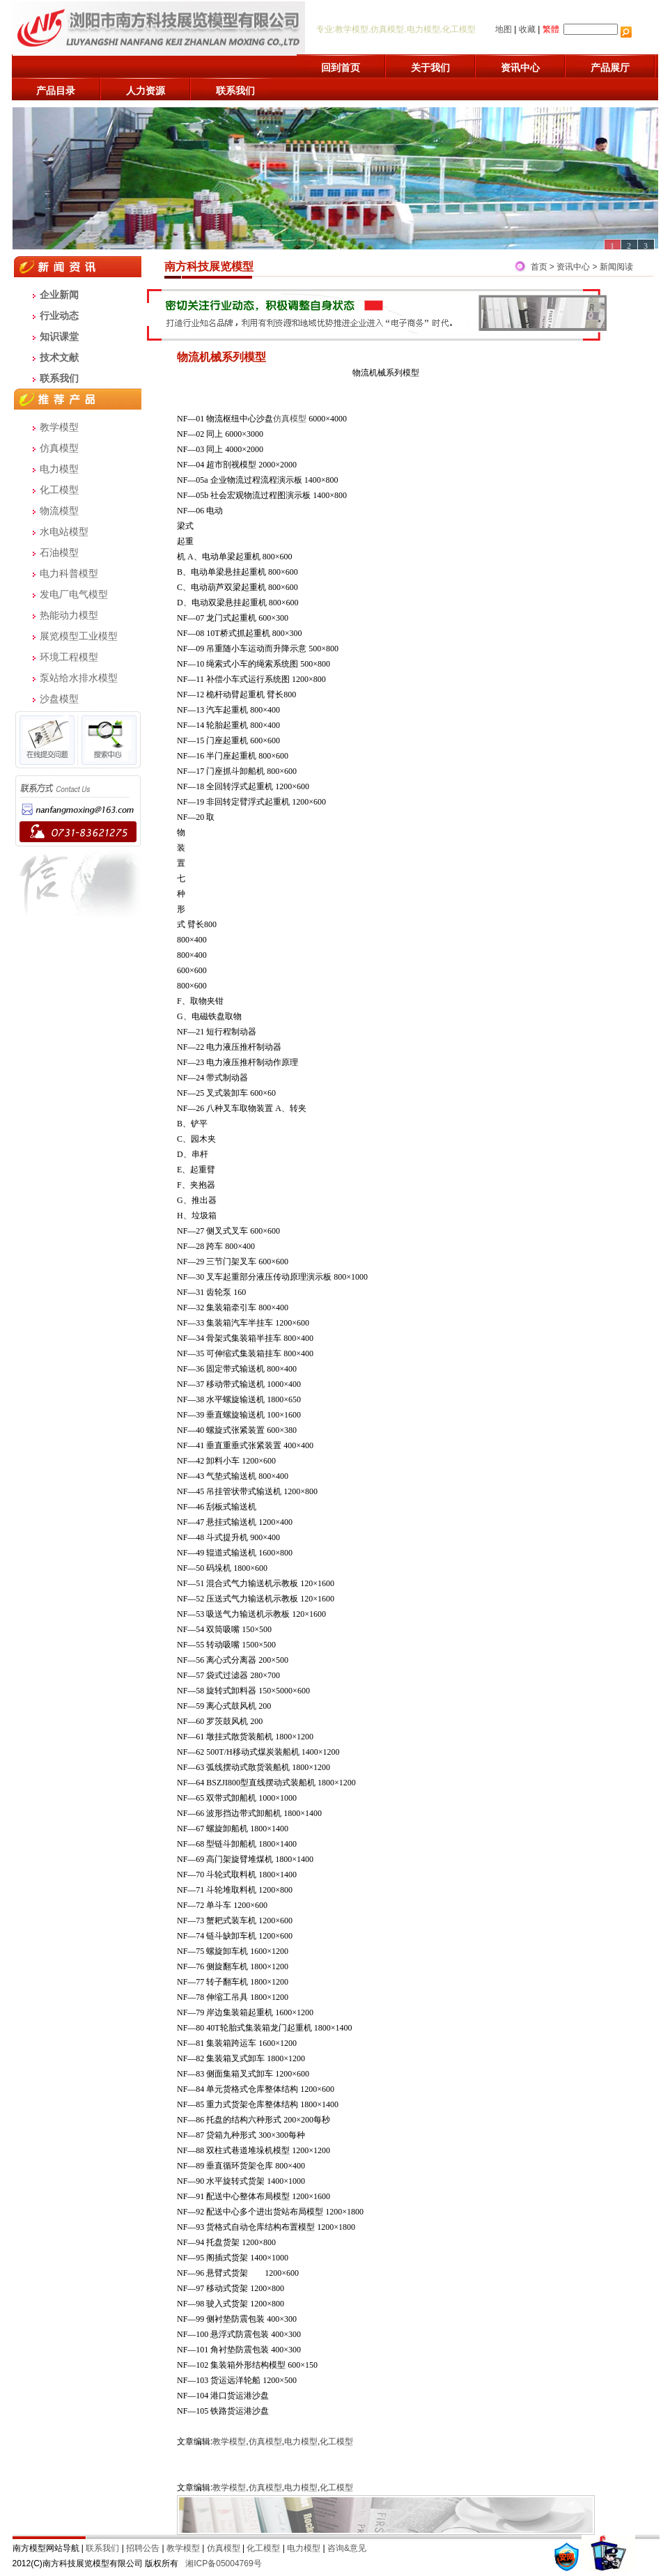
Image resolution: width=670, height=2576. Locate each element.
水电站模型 (64, 531)
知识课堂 (59, 336)
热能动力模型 (69, 615)
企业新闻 (59, 294)
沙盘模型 (59, 698)
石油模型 (59, 552)
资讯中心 (520, 67)
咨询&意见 (346, 2548)
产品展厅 (610, 67)
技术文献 (59, 357)
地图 (503, 29)
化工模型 (59, 489)
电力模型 (59, 468)
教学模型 (59, 427)
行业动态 (59, 315)
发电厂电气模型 (74, 594)
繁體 (551, 29)
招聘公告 (142, 2548)
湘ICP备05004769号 (223, 2563)
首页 (539, 267)
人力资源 (145, 90)
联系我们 (235, 90)
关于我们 (430, 67)
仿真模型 (59, 447)
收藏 (527, 29)
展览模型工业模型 (79, 636)
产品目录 (55, 90)
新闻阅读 (616, 267)
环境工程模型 (69, 656)
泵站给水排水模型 (79, 677)
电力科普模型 (69, 573)
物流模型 (59, 510)
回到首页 (340, 67)
